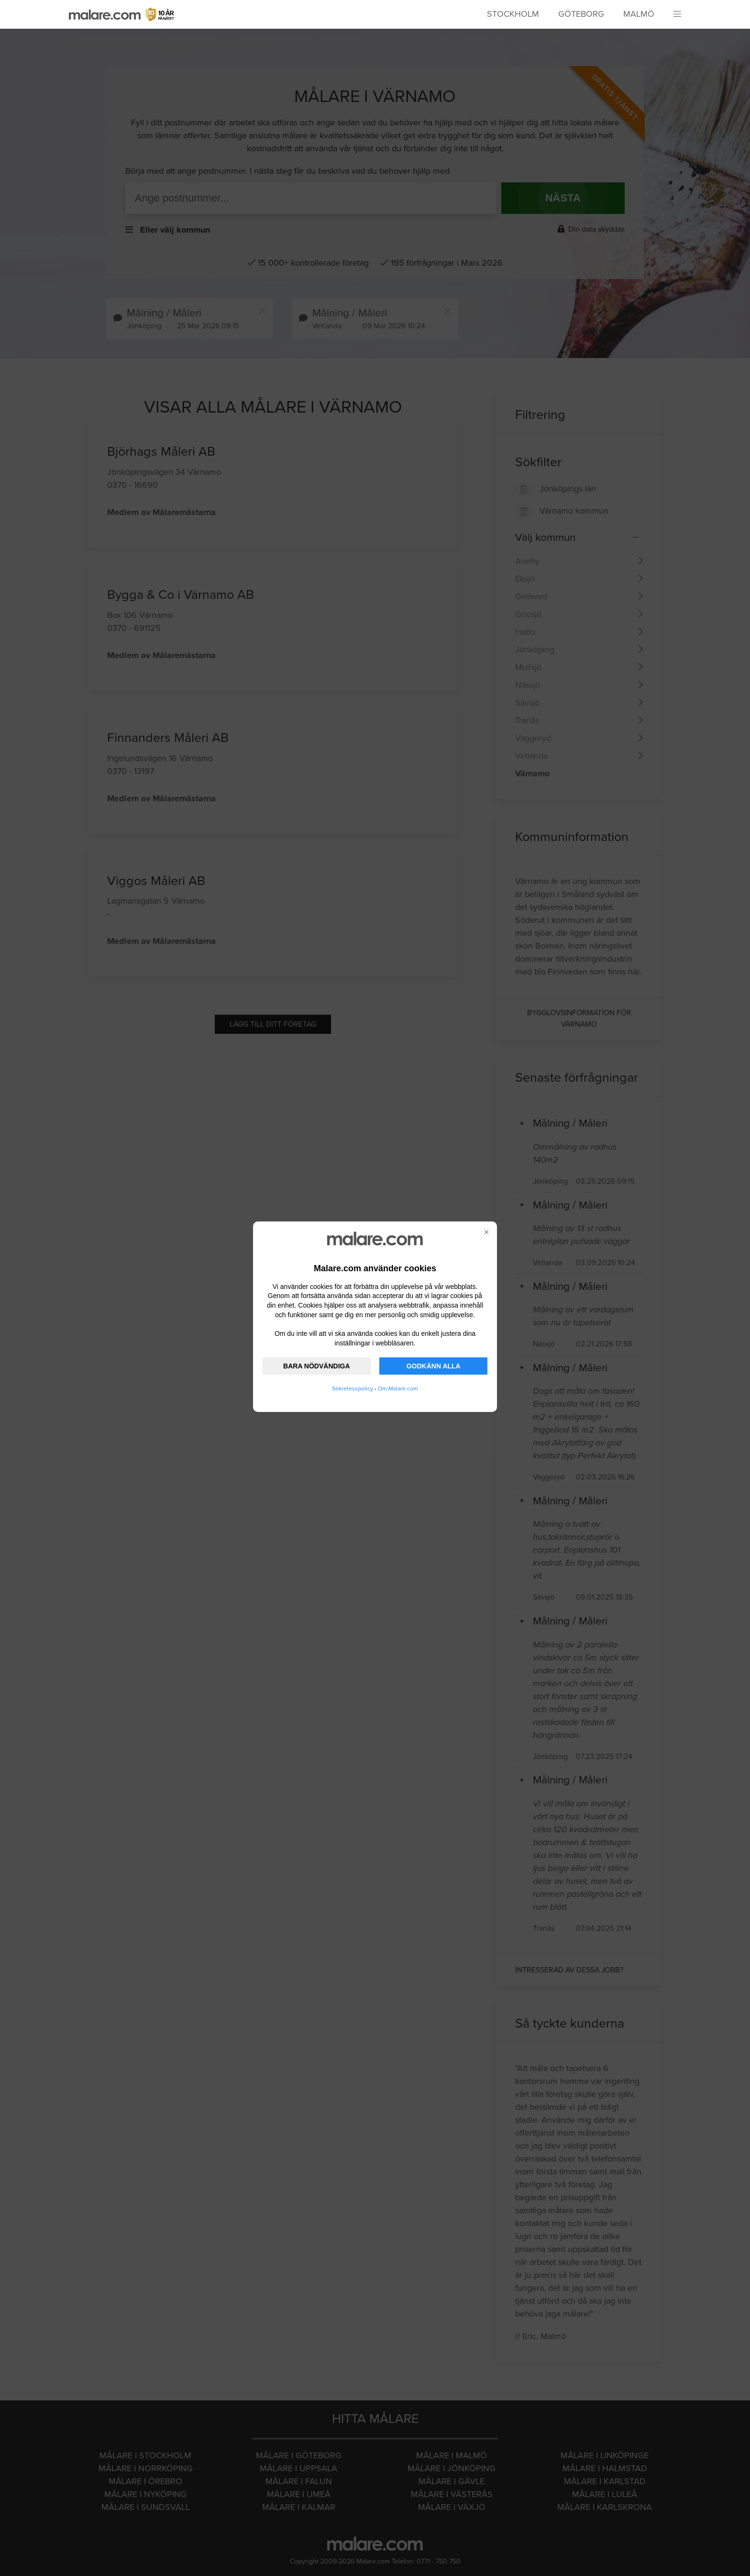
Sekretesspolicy (352, 1388)
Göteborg (581, 14)
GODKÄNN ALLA (434, 1366)
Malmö (638, 14)
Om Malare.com (398, 1388)
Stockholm (513, 14)
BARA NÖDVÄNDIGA (316, 1366)
